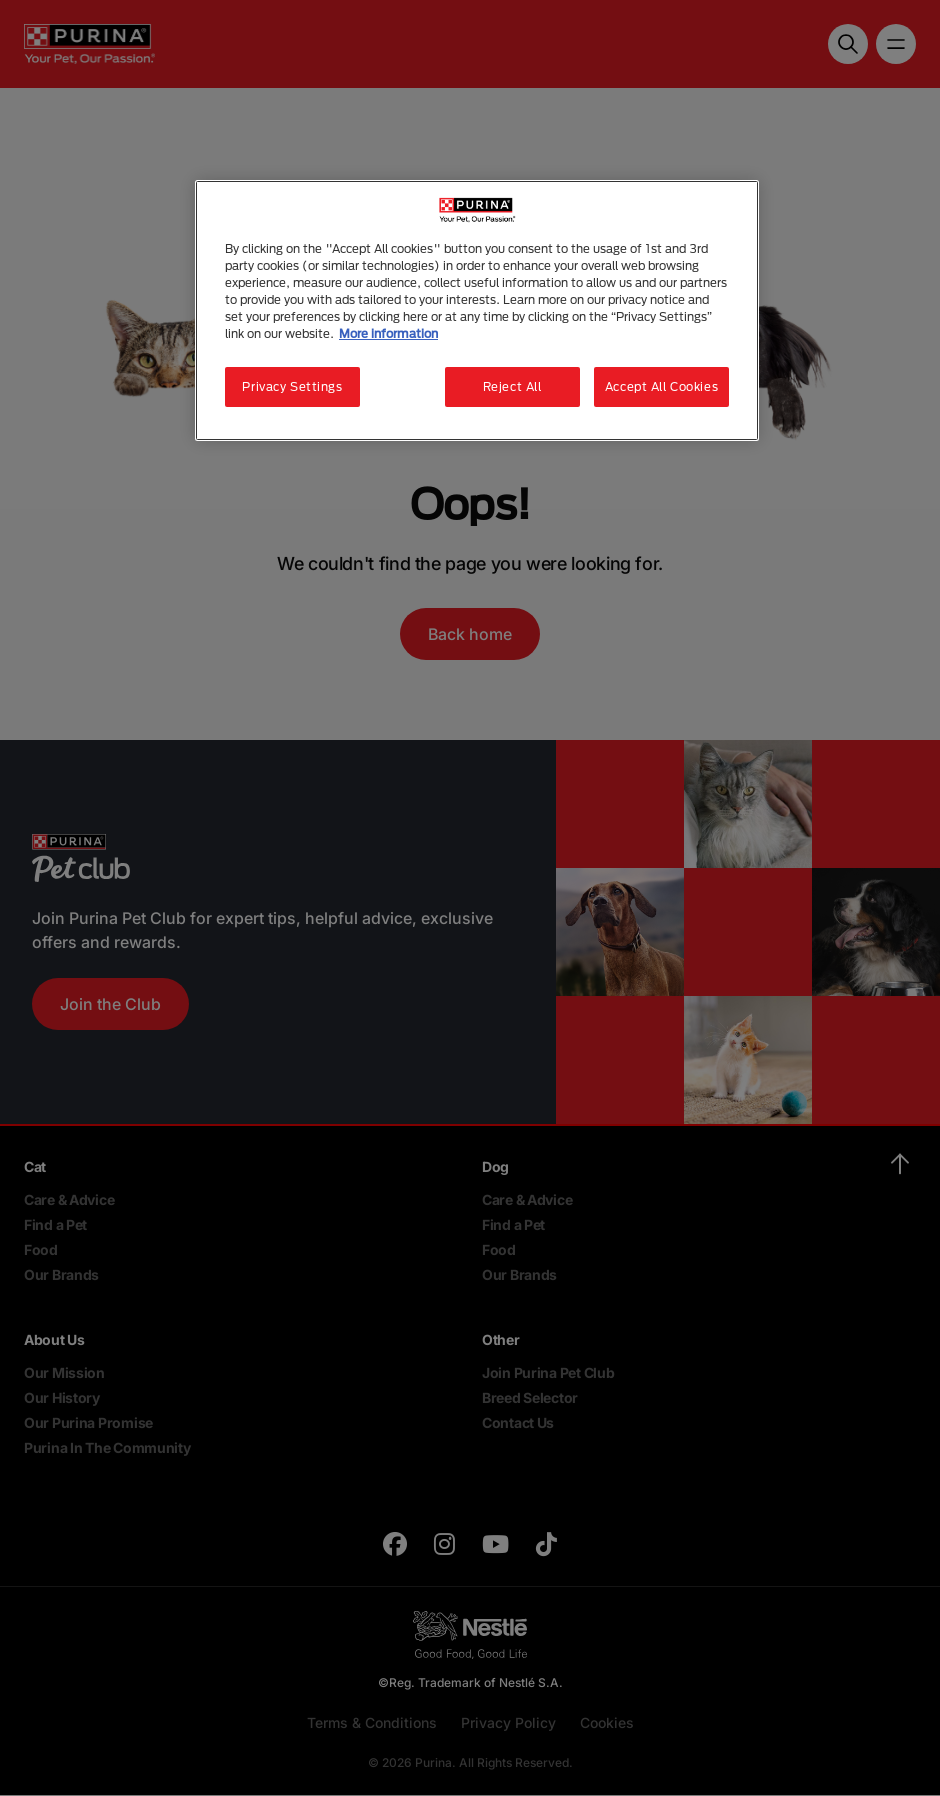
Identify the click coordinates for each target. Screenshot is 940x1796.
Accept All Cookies (661, 386)
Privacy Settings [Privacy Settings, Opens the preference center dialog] (292, 386)
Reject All (512, 386)
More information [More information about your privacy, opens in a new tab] (388, 333)
